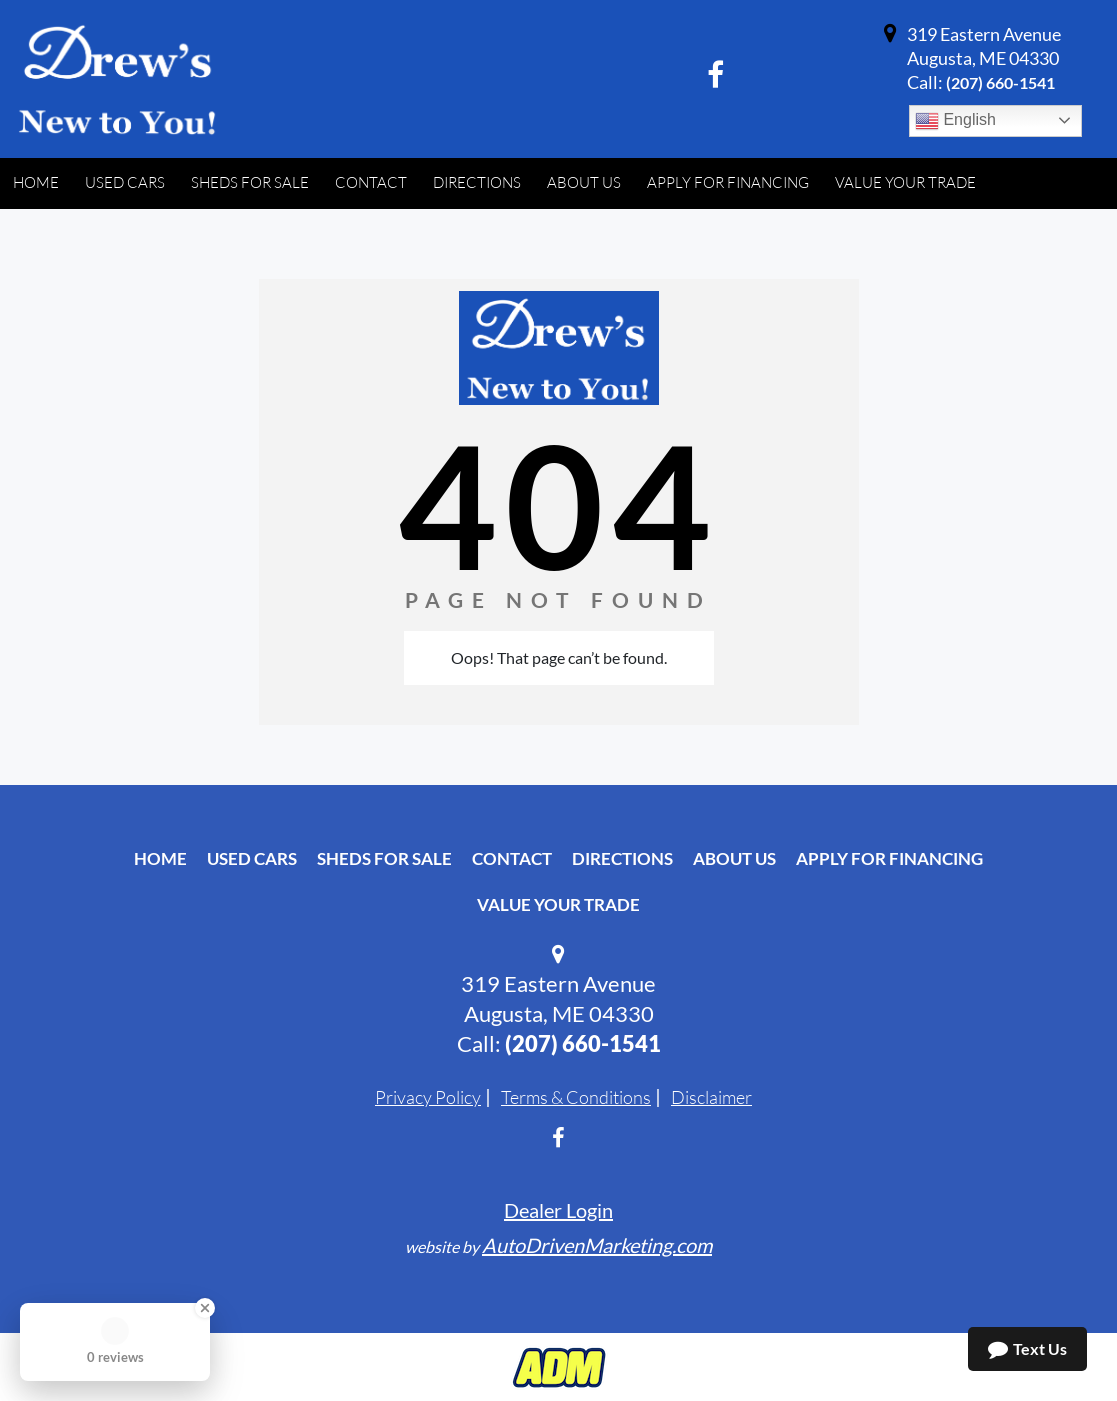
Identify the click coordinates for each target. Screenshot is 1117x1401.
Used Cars (252, 858)
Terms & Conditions (576, 1097)
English (955, 121)
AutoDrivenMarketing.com (597, 1245)
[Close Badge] (205, 1308)
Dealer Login (558, 1210)
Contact (512, 858)
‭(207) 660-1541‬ (1000, 82)
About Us (734, 858)
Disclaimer (711, 1097)
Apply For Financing (889, 858)
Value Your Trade (558, 904)
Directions (622, 858)
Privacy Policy (428, 1097)
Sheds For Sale (384, 858)
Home (160, 858)
